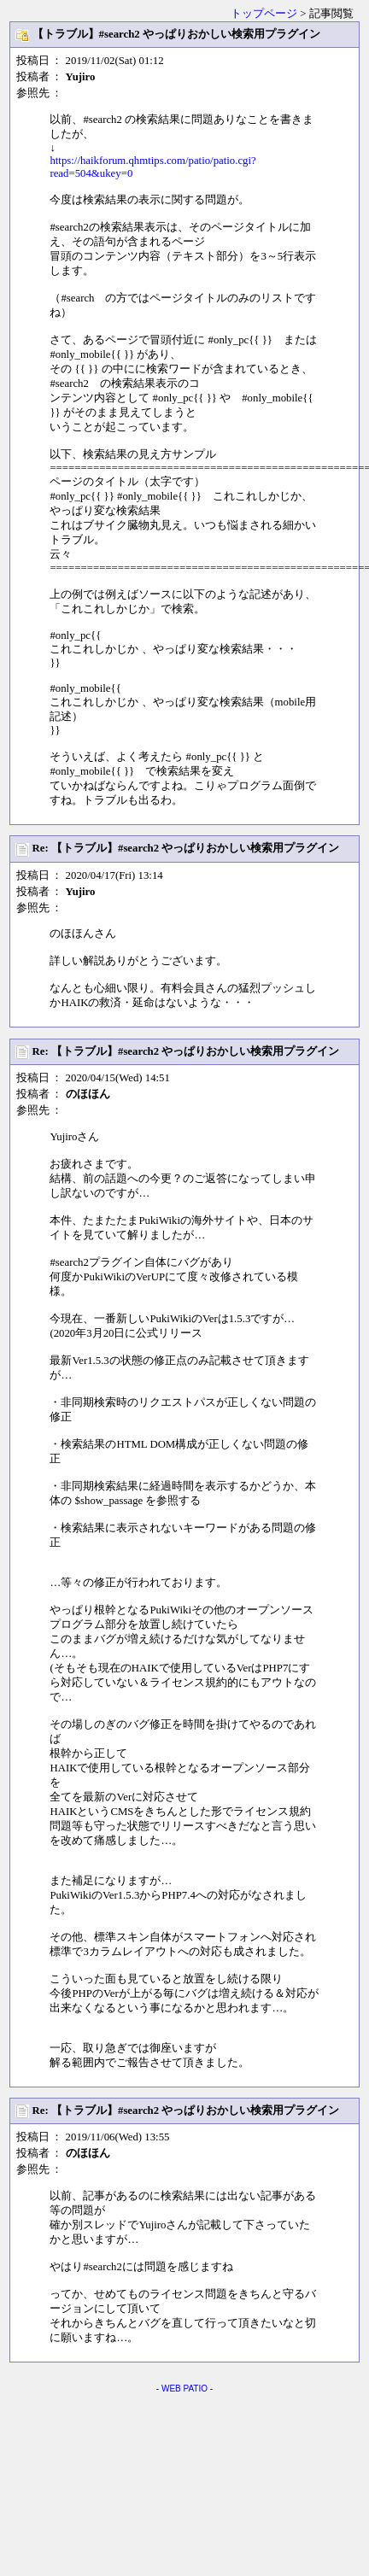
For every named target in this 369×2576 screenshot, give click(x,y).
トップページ (264, 14)
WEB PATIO (184, 2388)
